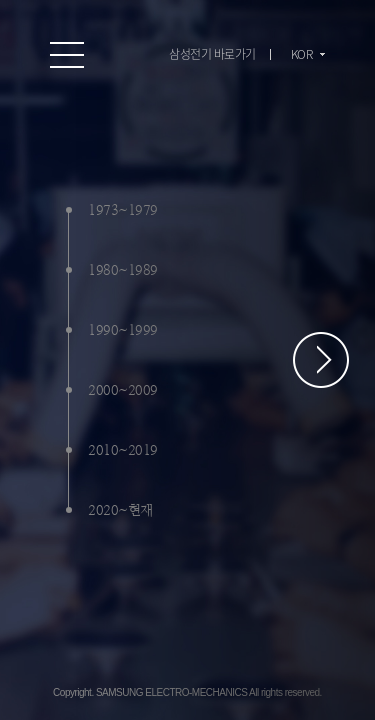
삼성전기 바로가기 (212, 54)
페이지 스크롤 (321, 360)
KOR (302, 54)
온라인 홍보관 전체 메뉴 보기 (67, 55)
